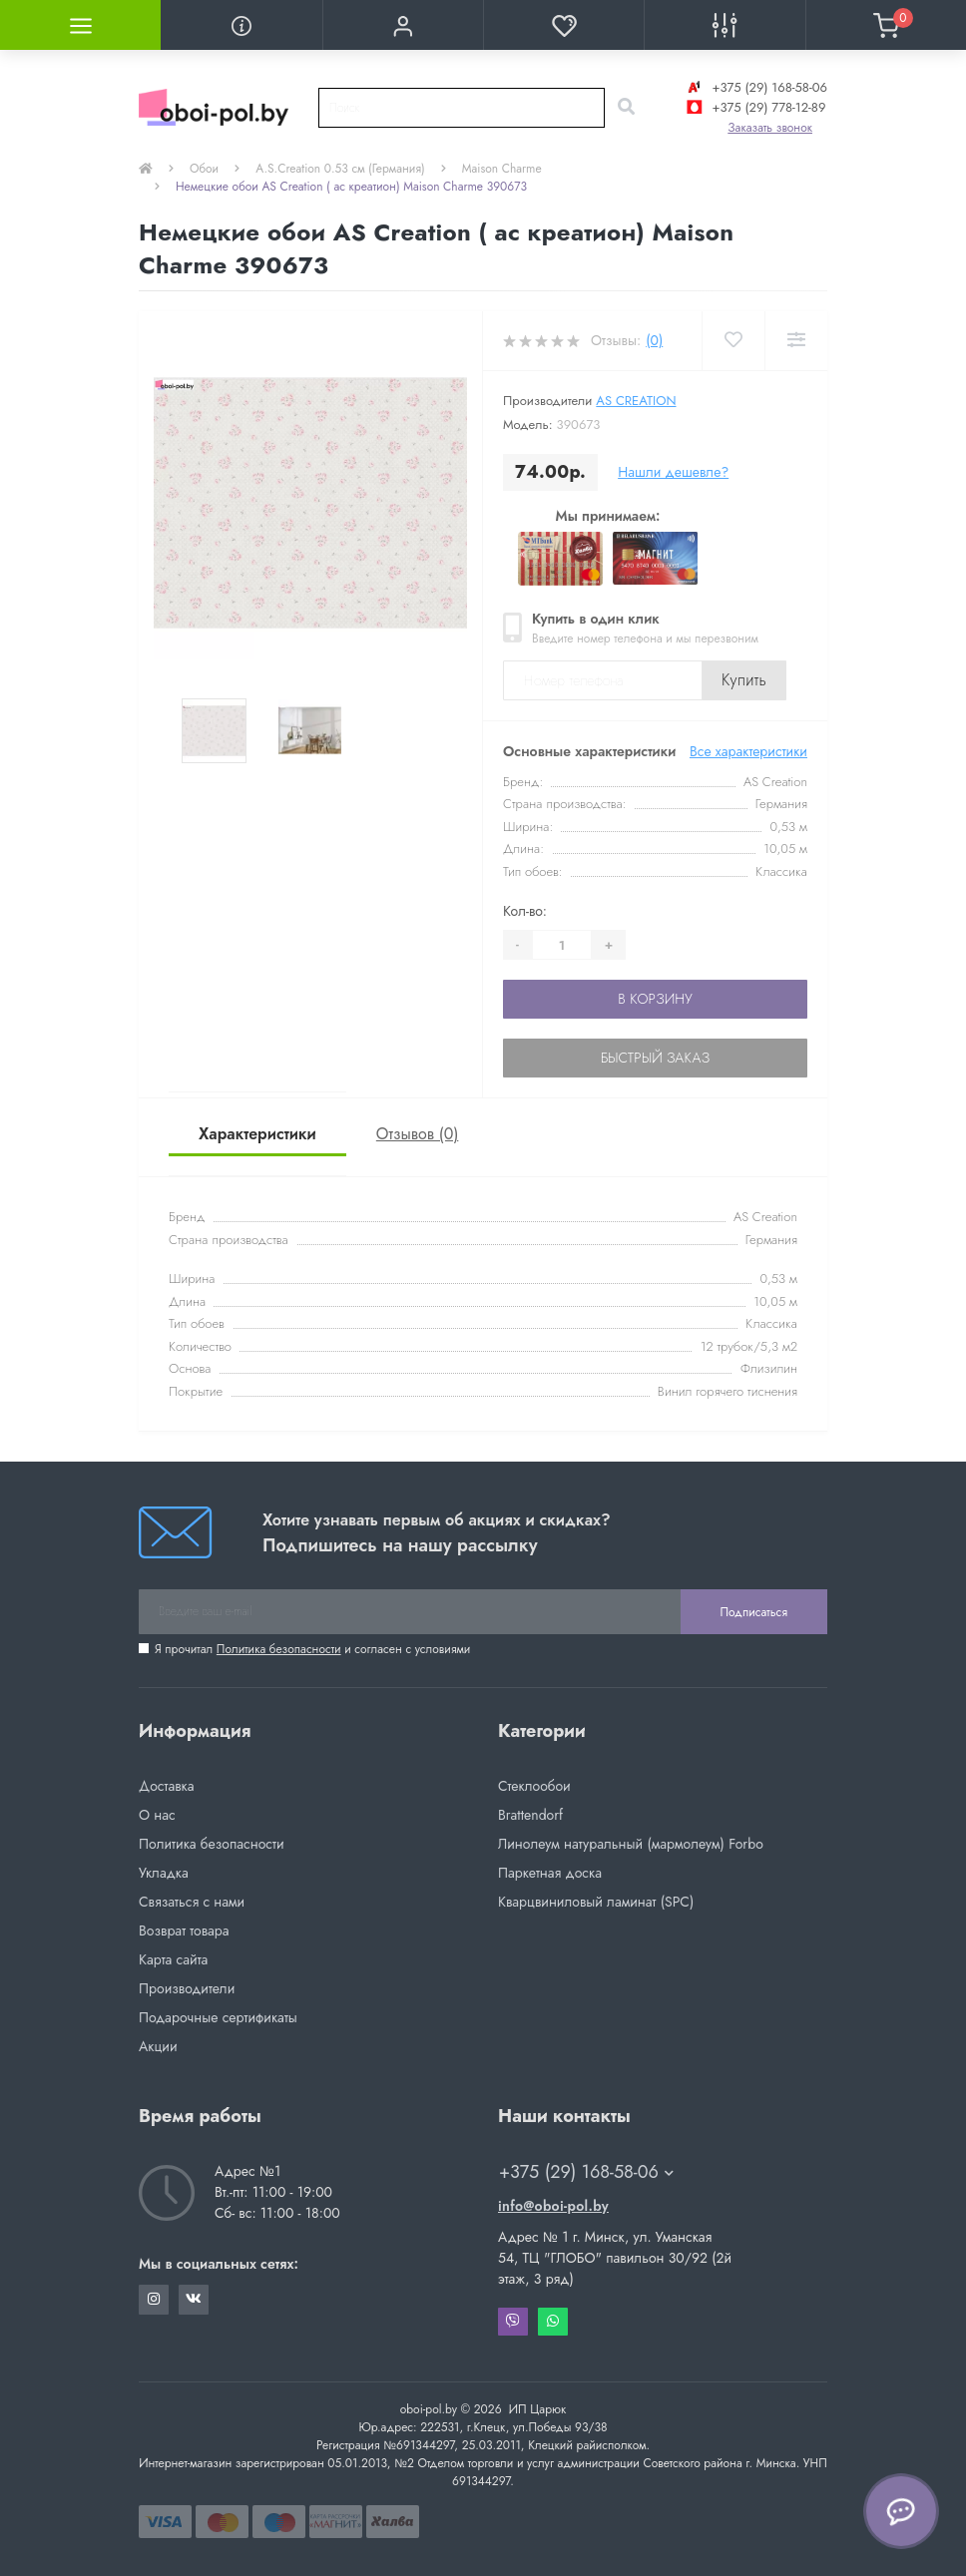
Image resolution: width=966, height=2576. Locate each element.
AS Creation (636, 400)
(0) (654, 340)
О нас (157, 1815)
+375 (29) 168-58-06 (755, 87)
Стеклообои (534, 1786)
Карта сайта (173, 1959)
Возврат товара (184, 1930)
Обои (204, 169)
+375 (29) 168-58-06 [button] (586, 2172)
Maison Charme (502, 169)
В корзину (655, 999)
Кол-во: (525, 911)
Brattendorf (530, 1815)
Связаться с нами (191, 1902)
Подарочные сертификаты (218, 2017)
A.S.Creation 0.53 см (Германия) (340, 169)
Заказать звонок (769, 128)
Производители (187, 1988)
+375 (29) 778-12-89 (754, 107)
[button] (402, 25)
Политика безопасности (279, 1649)
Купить (744, 679)
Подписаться (754, 1612)
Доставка (166, 1786)
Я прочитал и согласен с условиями (312, 1649)
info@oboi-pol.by (553, 2206)
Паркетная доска (550, 1873)
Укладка (164, 1873)
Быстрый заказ (655, 1058)
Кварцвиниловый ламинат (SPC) (596, 1902)
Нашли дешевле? (673, 472)
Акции (158, 2046)
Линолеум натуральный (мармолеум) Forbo (630, 1844)
